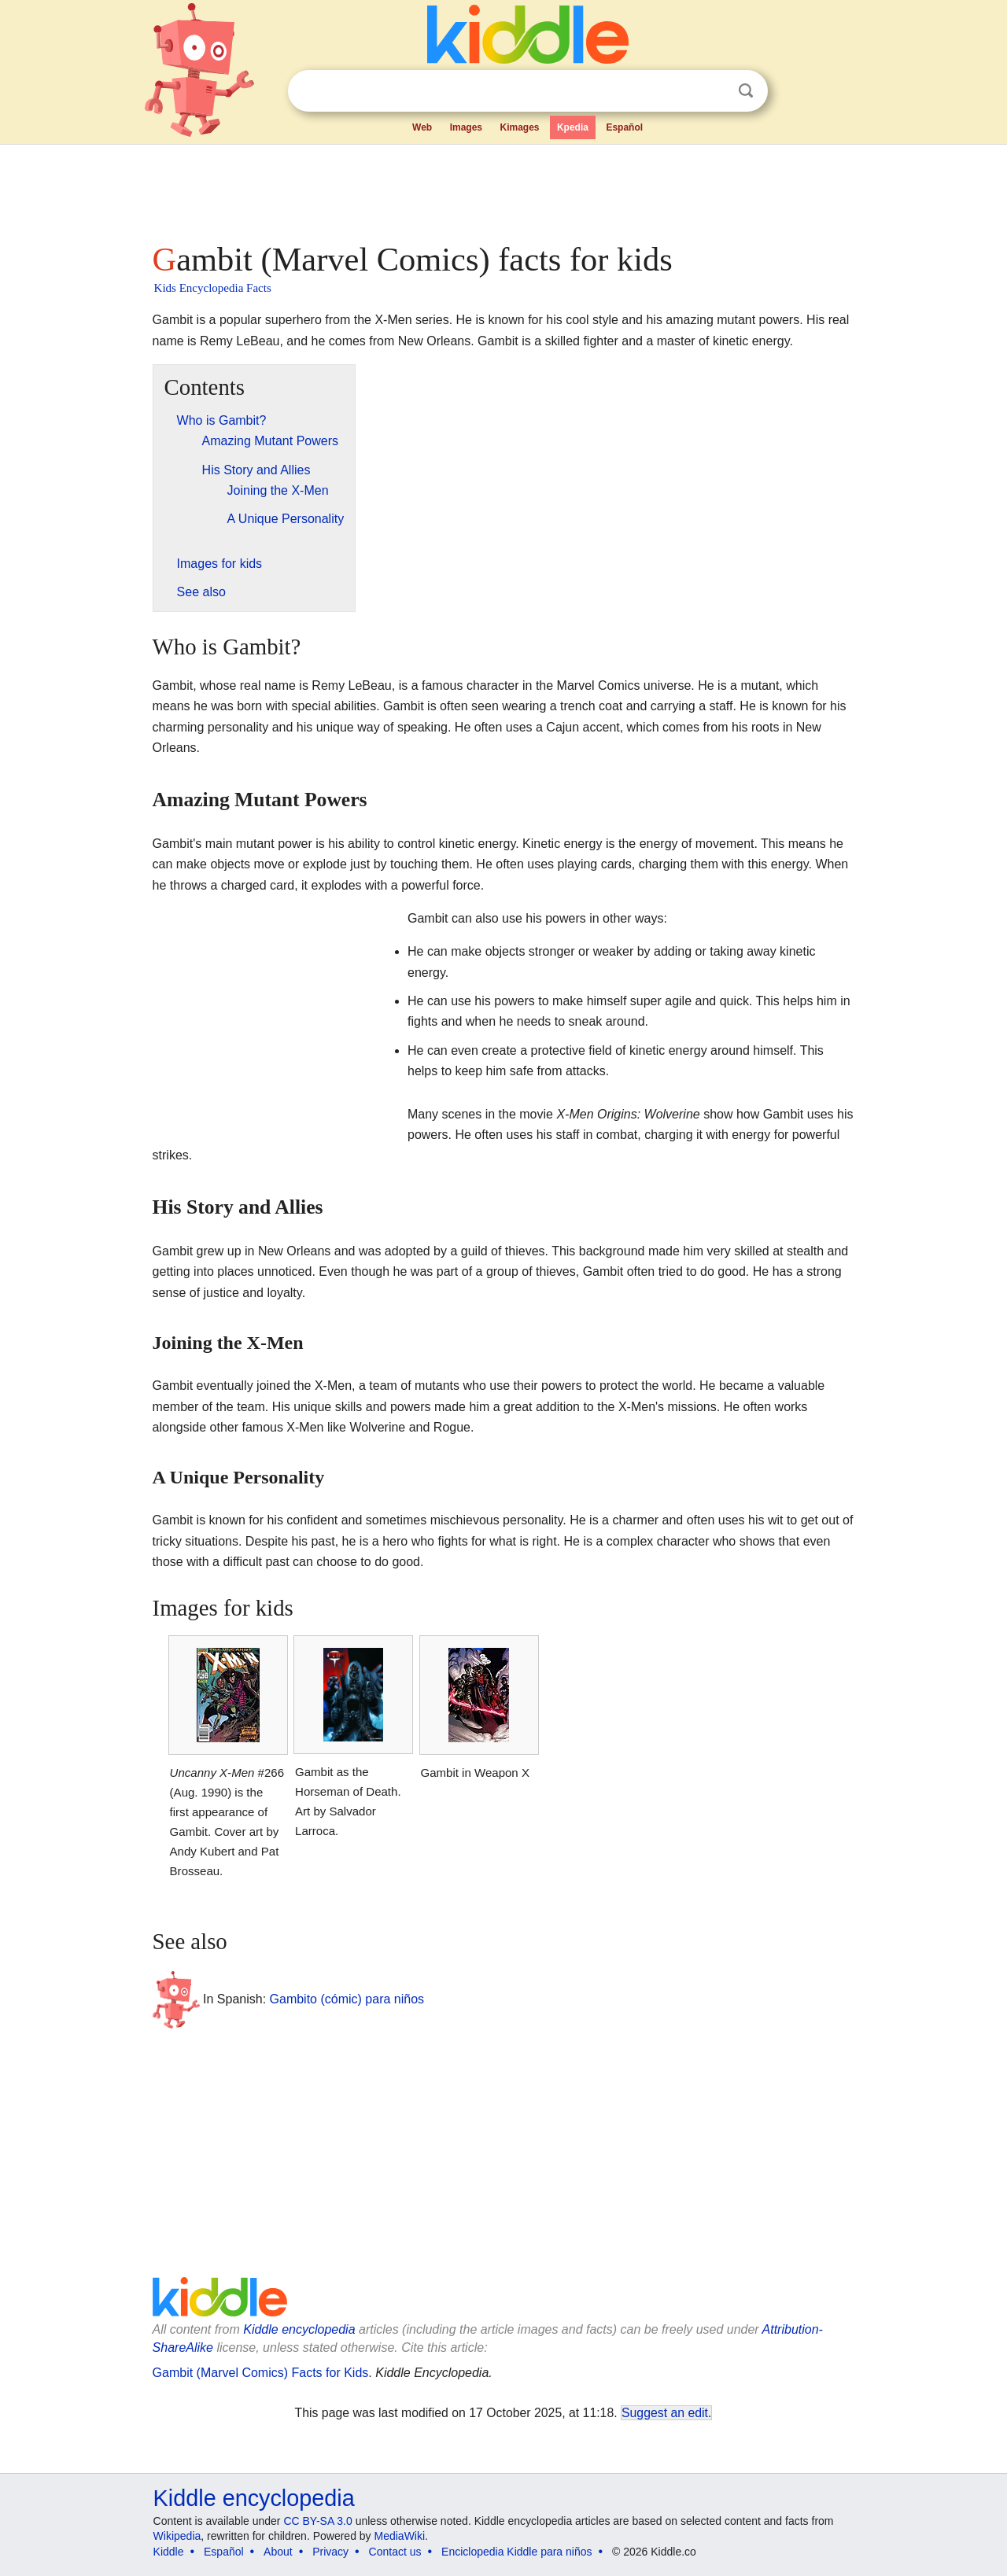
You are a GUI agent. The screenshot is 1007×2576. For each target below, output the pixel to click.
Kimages (519, 127)
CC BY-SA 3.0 (317, 2521)
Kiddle (168, 2551)
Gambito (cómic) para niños (347, 1999)
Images (466, 127)
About (278, 2551)
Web (422, 127)
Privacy (330, 2551)
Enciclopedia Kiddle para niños (516, 2551)
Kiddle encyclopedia (299, 2329)
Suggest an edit (665, 2412)
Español (624, 127)
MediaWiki (400, 2536)
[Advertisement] (503, 189)
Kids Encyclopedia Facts (212, 288)
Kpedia (572, 127)
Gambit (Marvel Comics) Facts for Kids (261, 2372)
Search (746, 91)
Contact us (395, 2551)
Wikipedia (177, 2536)
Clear (713, 91)
